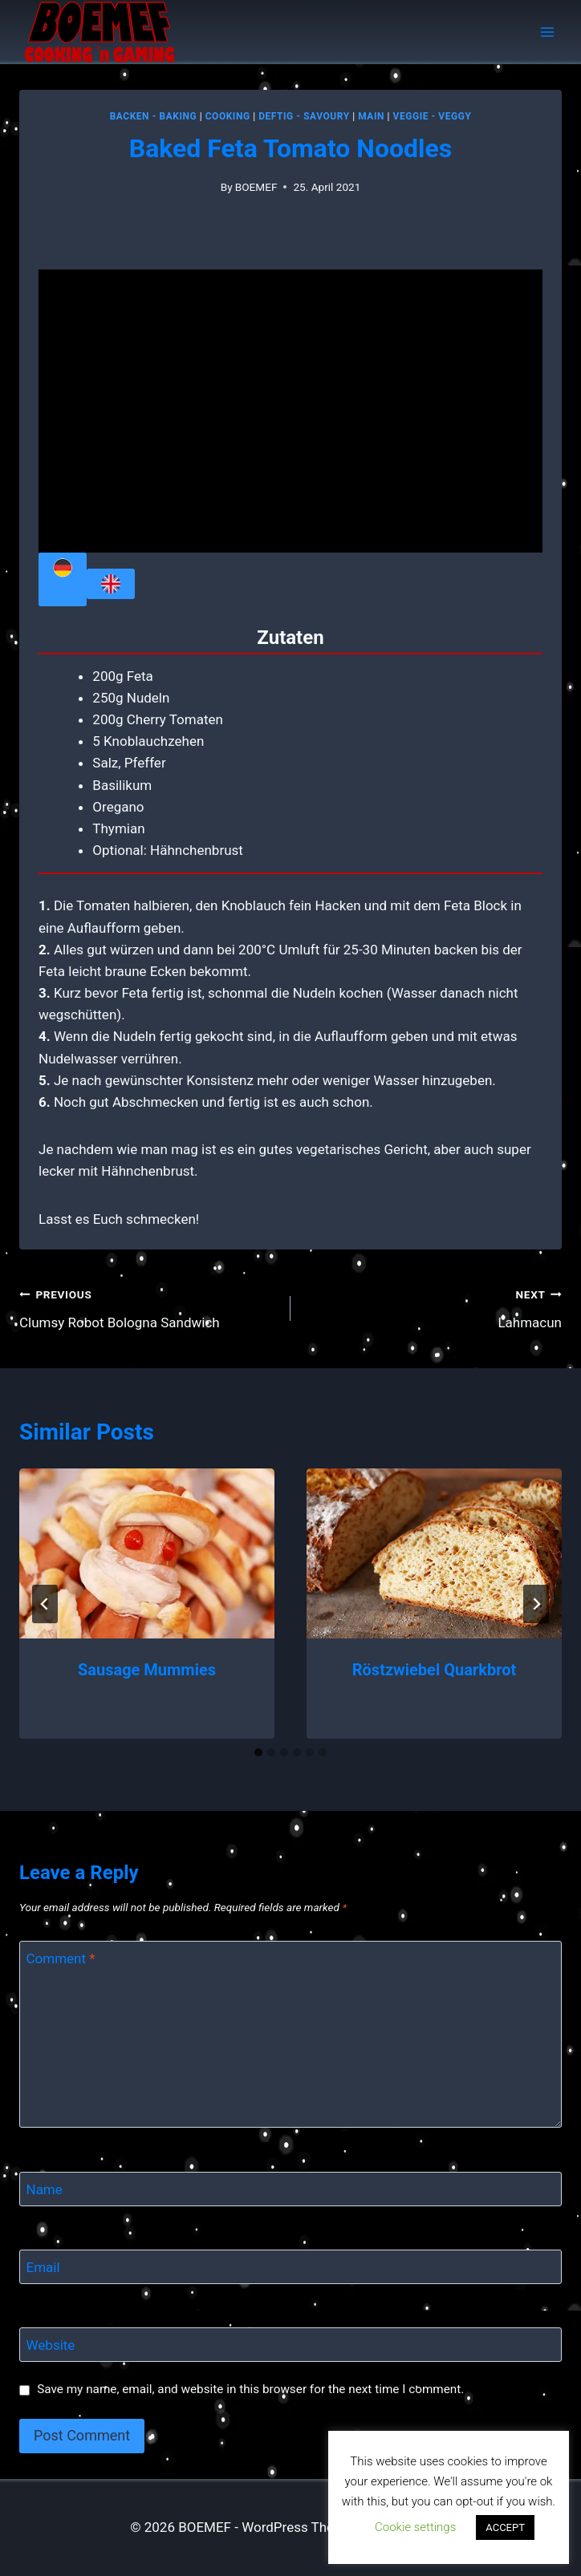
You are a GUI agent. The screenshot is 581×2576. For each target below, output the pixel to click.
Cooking (227, 116)
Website (50, 2345)
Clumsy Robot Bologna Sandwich (148, 1307)
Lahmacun (433, 1307)
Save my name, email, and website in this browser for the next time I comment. (250, 2389)
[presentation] (146, 1553)
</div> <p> (290, 411)
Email (43, 2267)
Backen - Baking (153, 116)
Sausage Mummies (147, 1669)
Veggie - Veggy (432, 116)
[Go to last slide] (45, 1604)
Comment (60, 1958)
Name (44, 2189)
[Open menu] (547, 31)
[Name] (290, 2189)
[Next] (536, 1604)
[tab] (258, 1752)
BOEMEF (256, 186)
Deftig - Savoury (303, 116)
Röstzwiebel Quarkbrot (434, 1669)
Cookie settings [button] (415, 2527)
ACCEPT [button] (505, 2527)
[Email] (290, 2267)
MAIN (371, 116)
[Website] (290, 2344)
